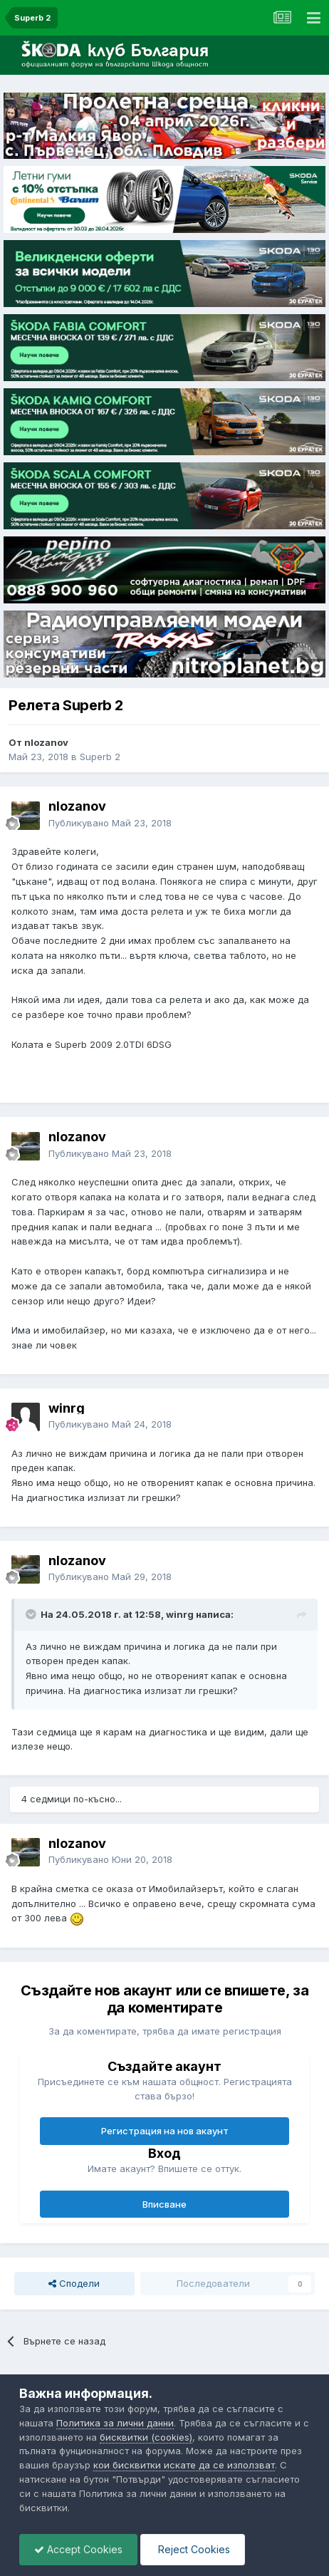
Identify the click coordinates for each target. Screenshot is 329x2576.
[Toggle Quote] (32, 1614)
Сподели (74, 2283)
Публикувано (110, 823)
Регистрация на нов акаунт (165, 2130)
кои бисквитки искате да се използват (184, 2465)
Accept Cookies (78, 2549)
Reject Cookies (192, 2549)
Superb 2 (100, 756)
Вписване (164, 2204)
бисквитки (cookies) (146, 2437)
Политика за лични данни (115, 2423)
